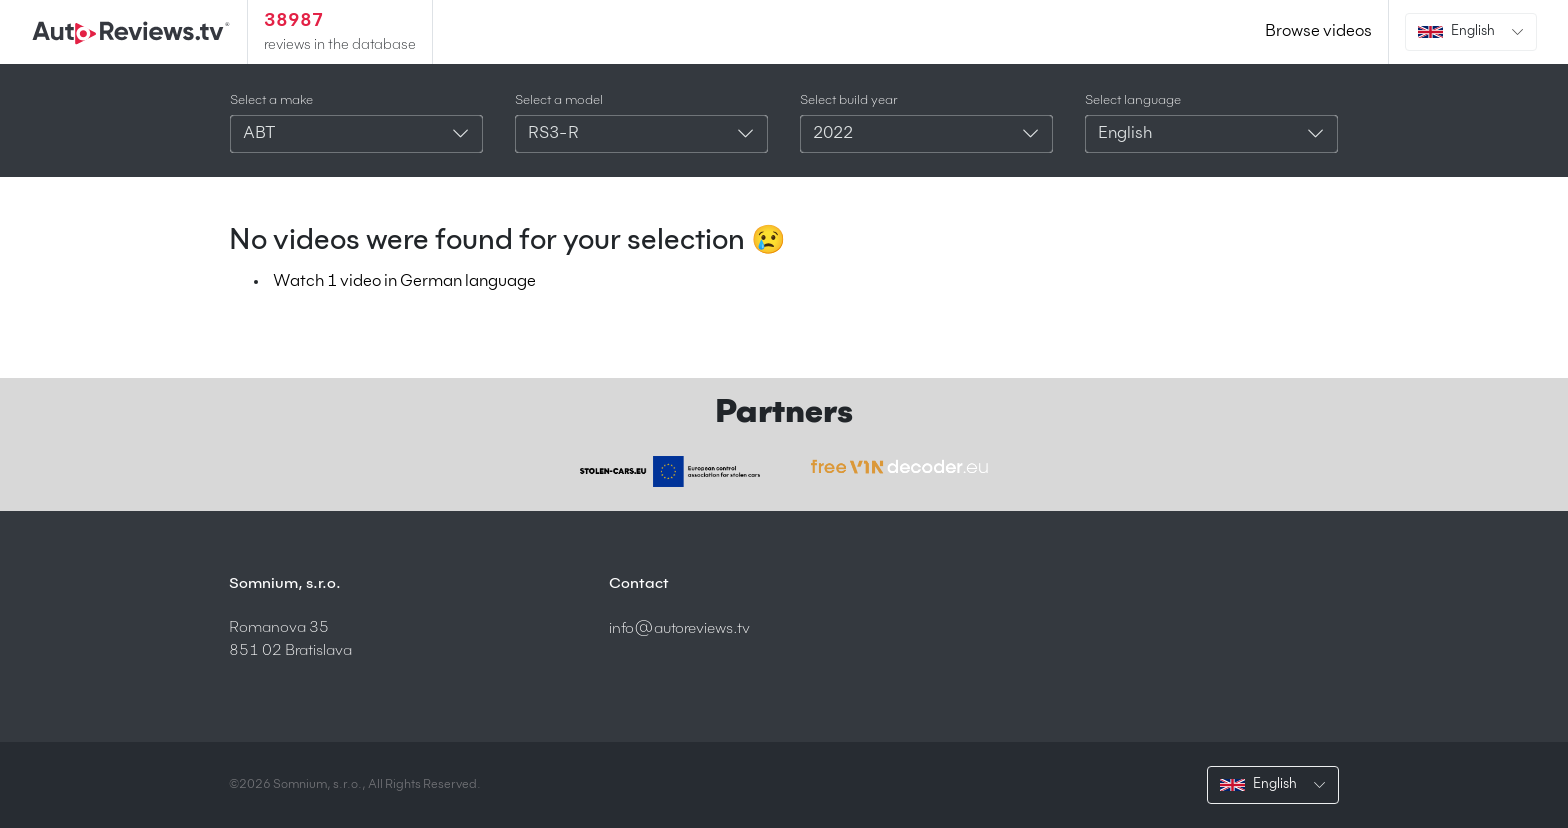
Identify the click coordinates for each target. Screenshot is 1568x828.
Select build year (849, 100)
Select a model (559, 100)
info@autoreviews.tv (679, 628)
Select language (1133, 100)
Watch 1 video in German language (404, 282)
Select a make (271, 100)
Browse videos (1318, 32)
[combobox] (356, 134)
